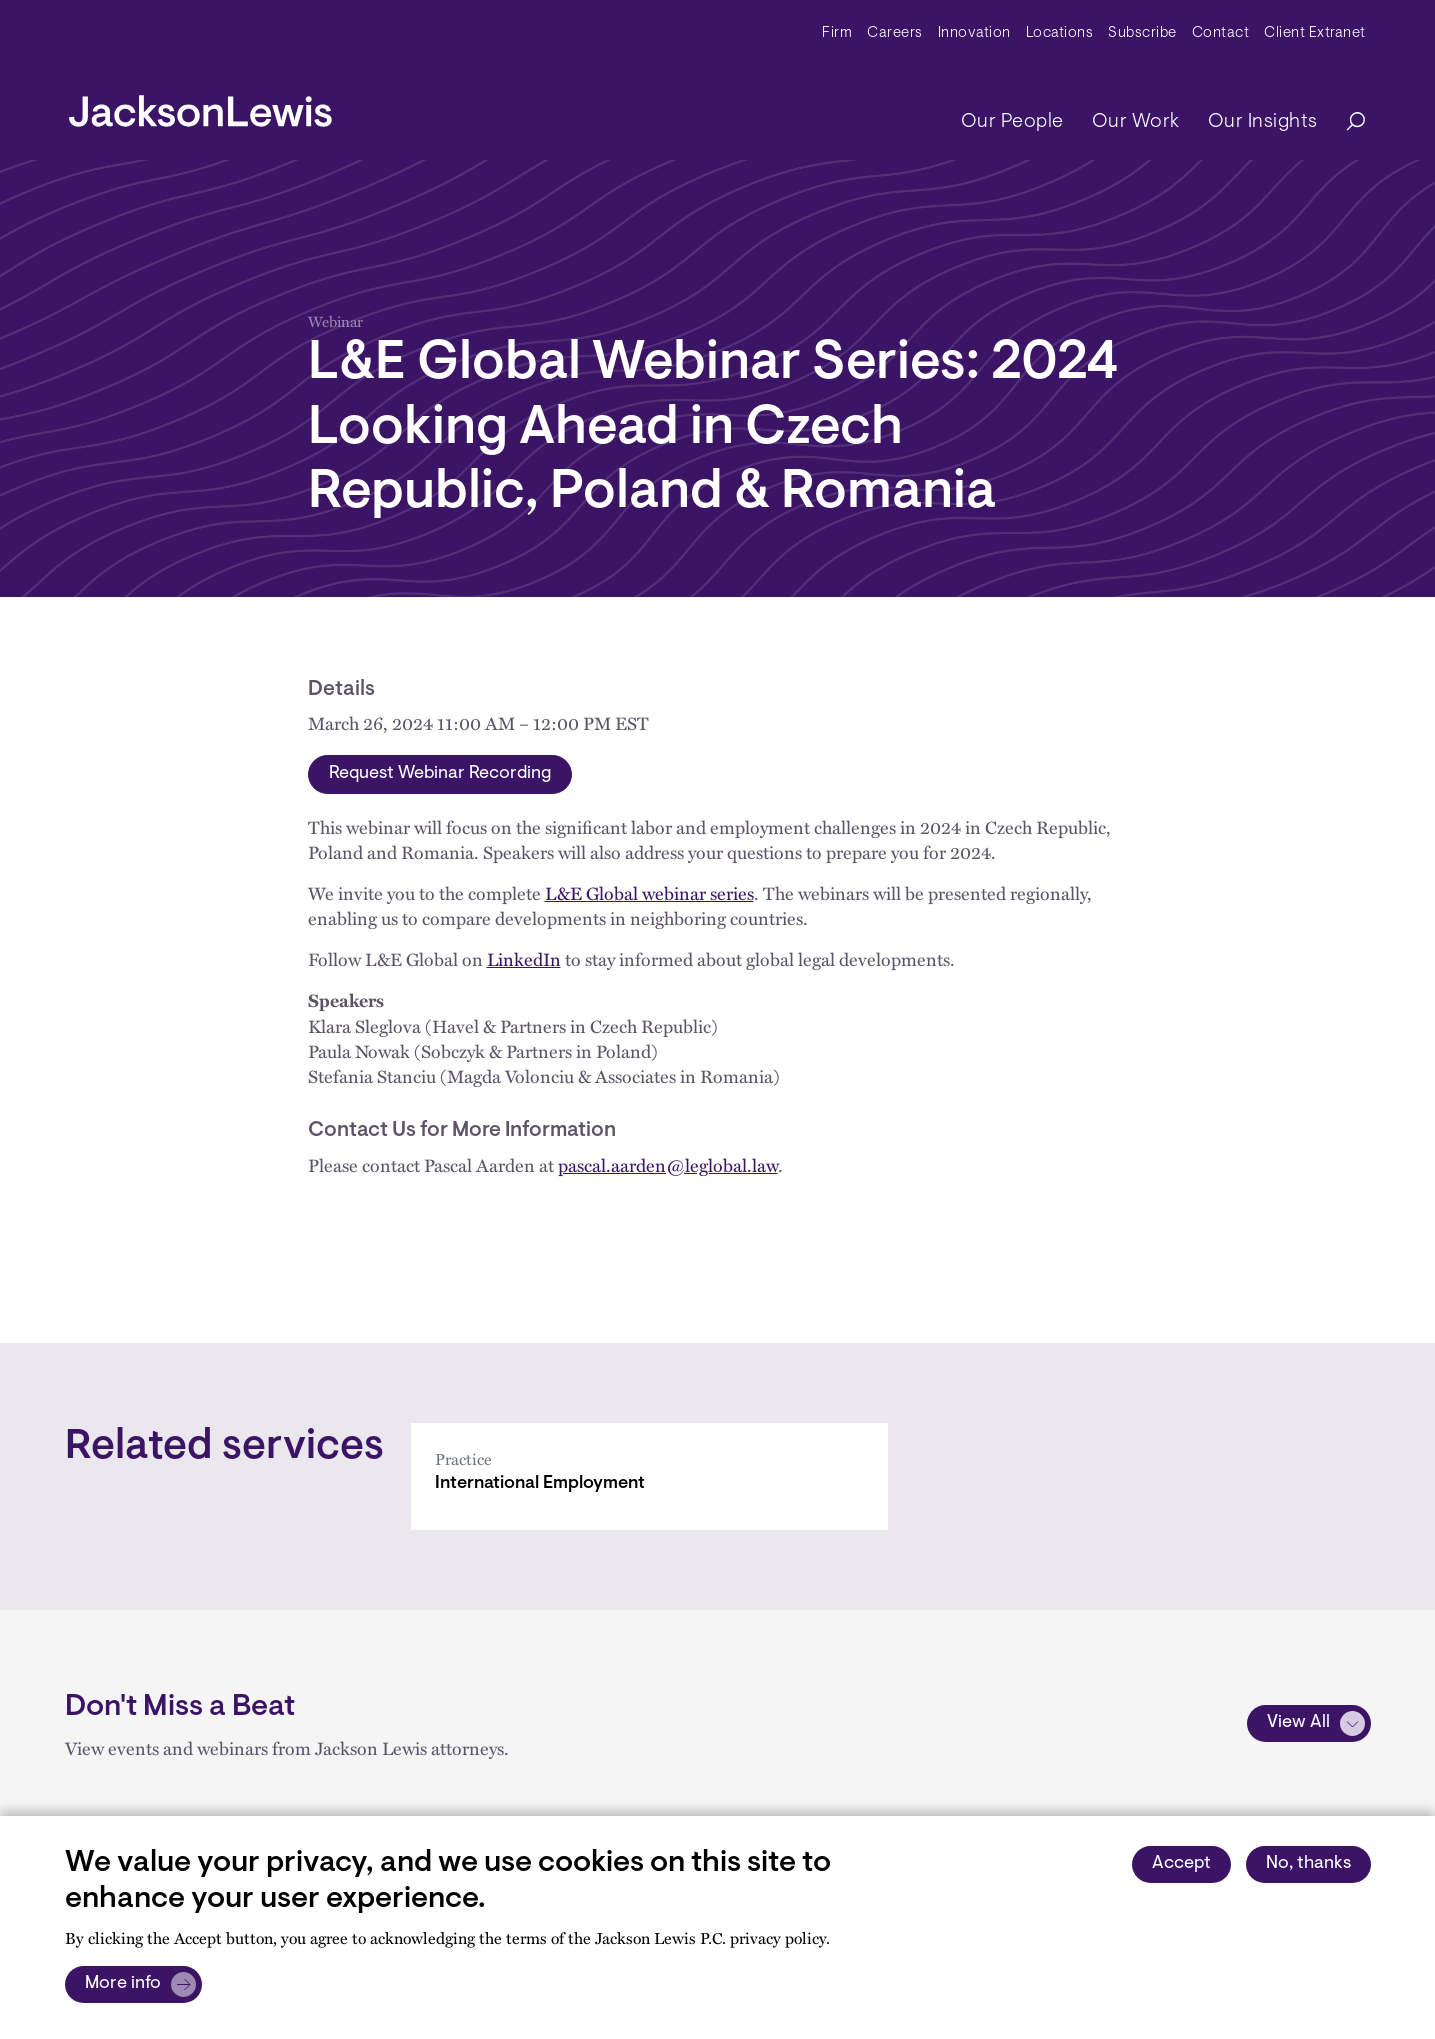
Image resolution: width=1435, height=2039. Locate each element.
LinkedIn (524, 958)
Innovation (974, 33)
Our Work (1136, 122)
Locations (1060, 33)
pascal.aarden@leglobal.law (668, 1164)
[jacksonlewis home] (200, 106)
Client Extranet (1315, 33)
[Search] (1346, 122)
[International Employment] (649, 1476)
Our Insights (1263, 122)
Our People (1012, 122)
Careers (895, 33)
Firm (837, 33)
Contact (1221, 33)
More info (123, 1984)
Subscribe (1142, 33)
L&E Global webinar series (649, 892)
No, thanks (1308, 1864)
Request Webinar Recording (440, 774)
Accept (1181, 1864)
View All (1298, 1723)
